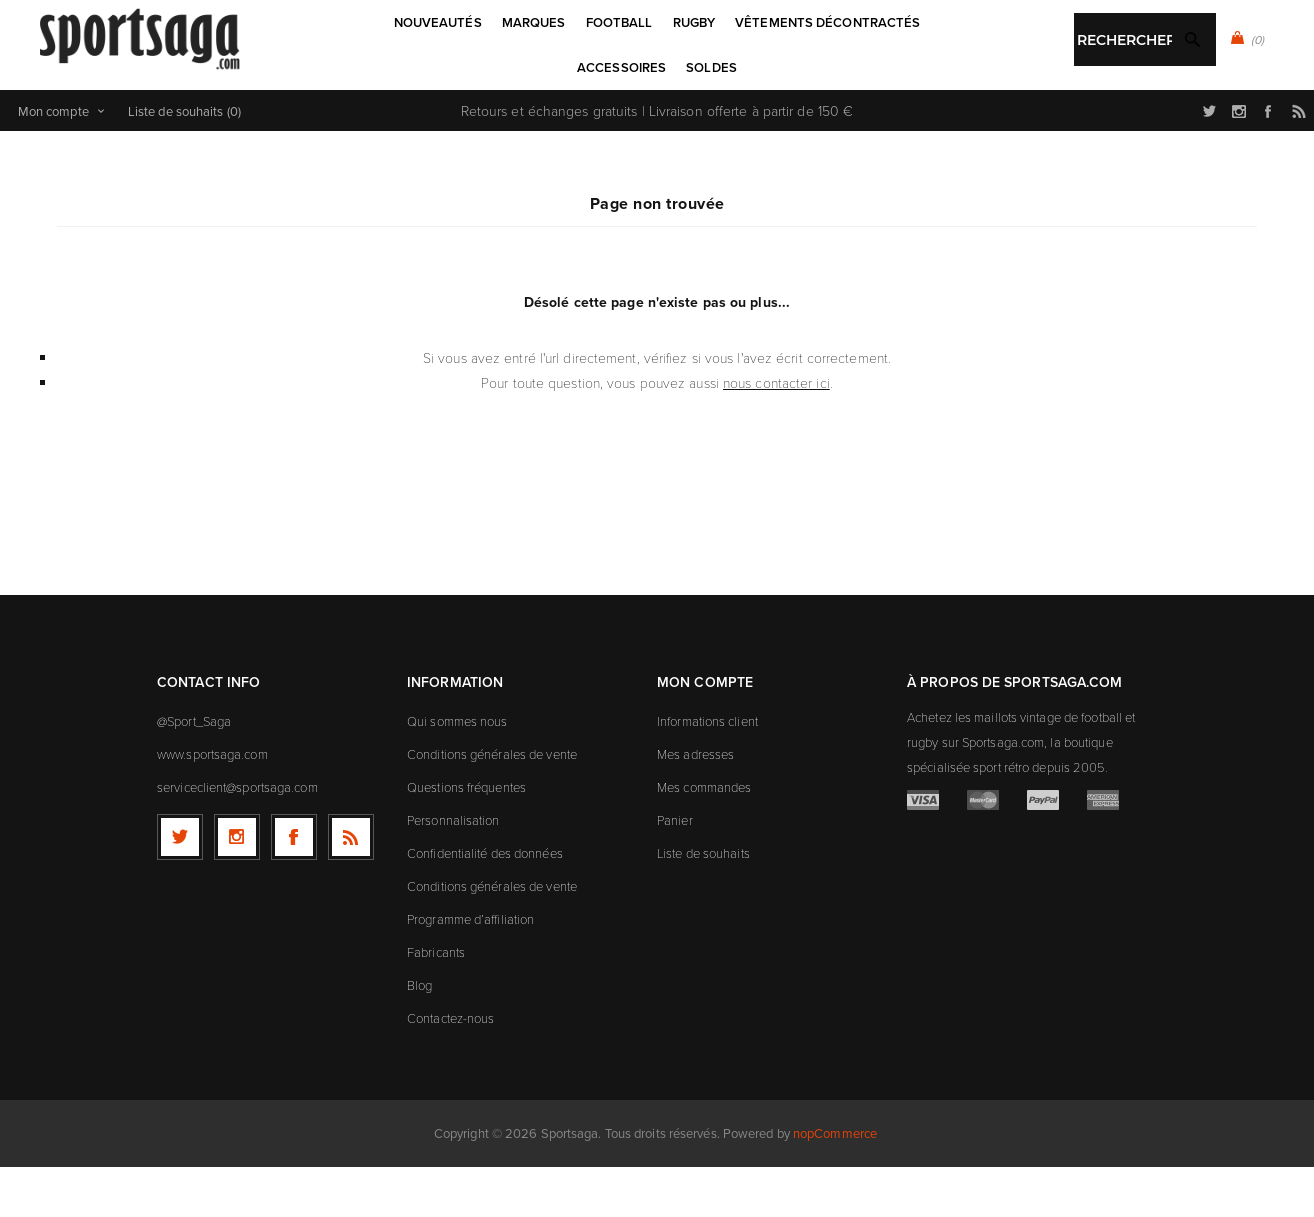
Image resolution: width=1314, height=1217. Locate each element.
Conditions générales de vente (492, 804)
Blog (419, 1035)
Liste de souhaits (703, 903)
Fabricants (436, 1002)
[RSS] (351, 887)
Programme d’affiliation (470, 969)
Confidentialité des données (485, 903)
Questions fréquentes (466, 837)
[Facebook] (294, 887)
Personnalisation (453, 870)
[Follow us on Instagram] (237, 887)
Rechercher (705, 116)
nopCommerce (835, 1183)
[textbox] (636, 117)
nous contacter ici (776, 432)
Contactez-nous (450, 1068)
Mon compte (53, 161)
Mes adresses (695, 804)
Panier (675, 870)
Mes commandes (704, 837)
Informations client (707, 771)
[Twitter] (180, 887)
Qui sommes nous (457, 771)
